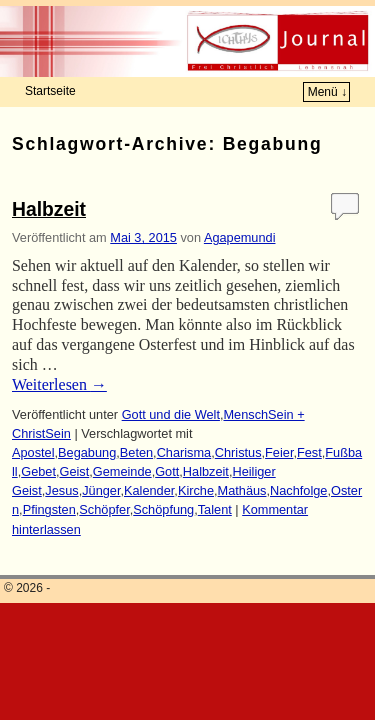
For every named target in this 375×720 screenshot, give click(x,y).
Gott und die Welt (171, 414)
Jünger (101, 490)
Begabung (87, 452)
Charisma (184, 452)
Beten (136, 452)
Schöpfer (104, 509)
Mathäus (242, 490)
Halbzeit (49, 209)
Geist (75, 471)
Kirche (196, 490)
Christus (238, 452)
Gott (167, 471)
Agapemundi (240, 237)
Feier (279, 452)
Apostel (33, 452)
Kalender (149, 490)
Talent (215, 509)
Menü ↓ (327, 92)
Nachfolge (298, 490)
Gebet (38, 471)
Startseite (50, 91)
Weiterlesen (59, 384)
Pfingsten (49, 509)
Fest (309, 452)
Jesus (61, 490)
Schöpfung (163, 509)
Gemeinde (122, 471)
